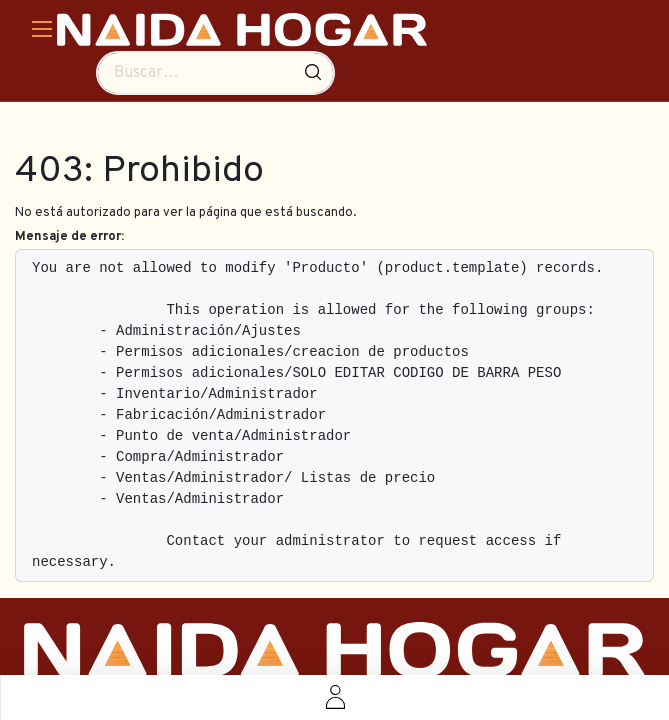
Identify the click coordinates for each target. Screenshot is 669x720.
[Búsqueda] (313, 73)
